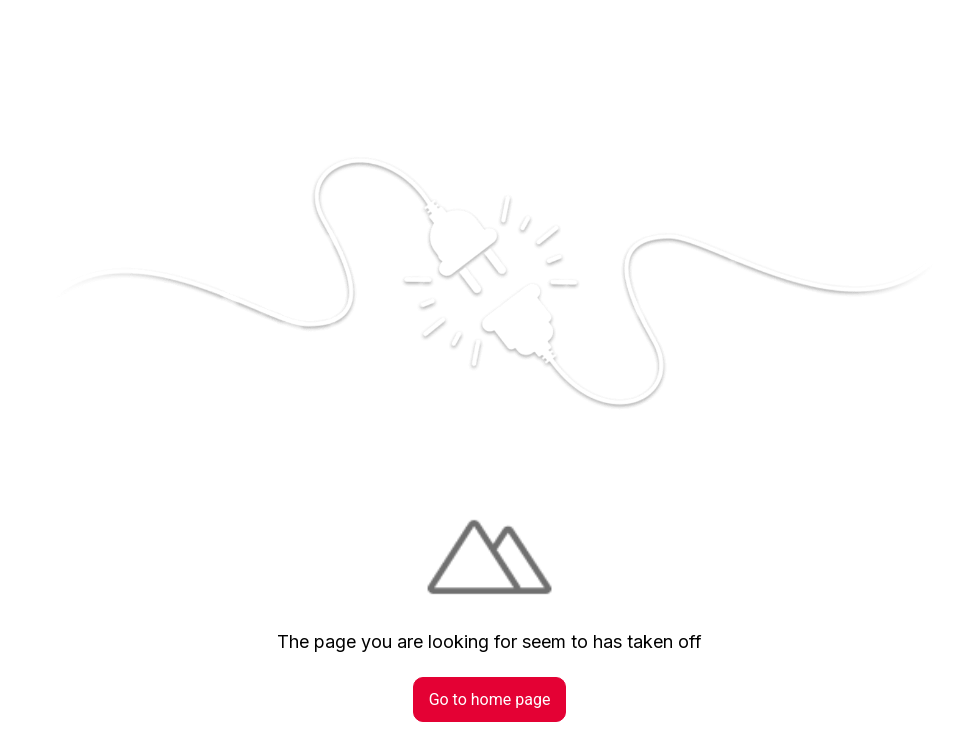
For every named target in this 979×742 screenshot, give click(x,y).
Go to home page (490, 699)
